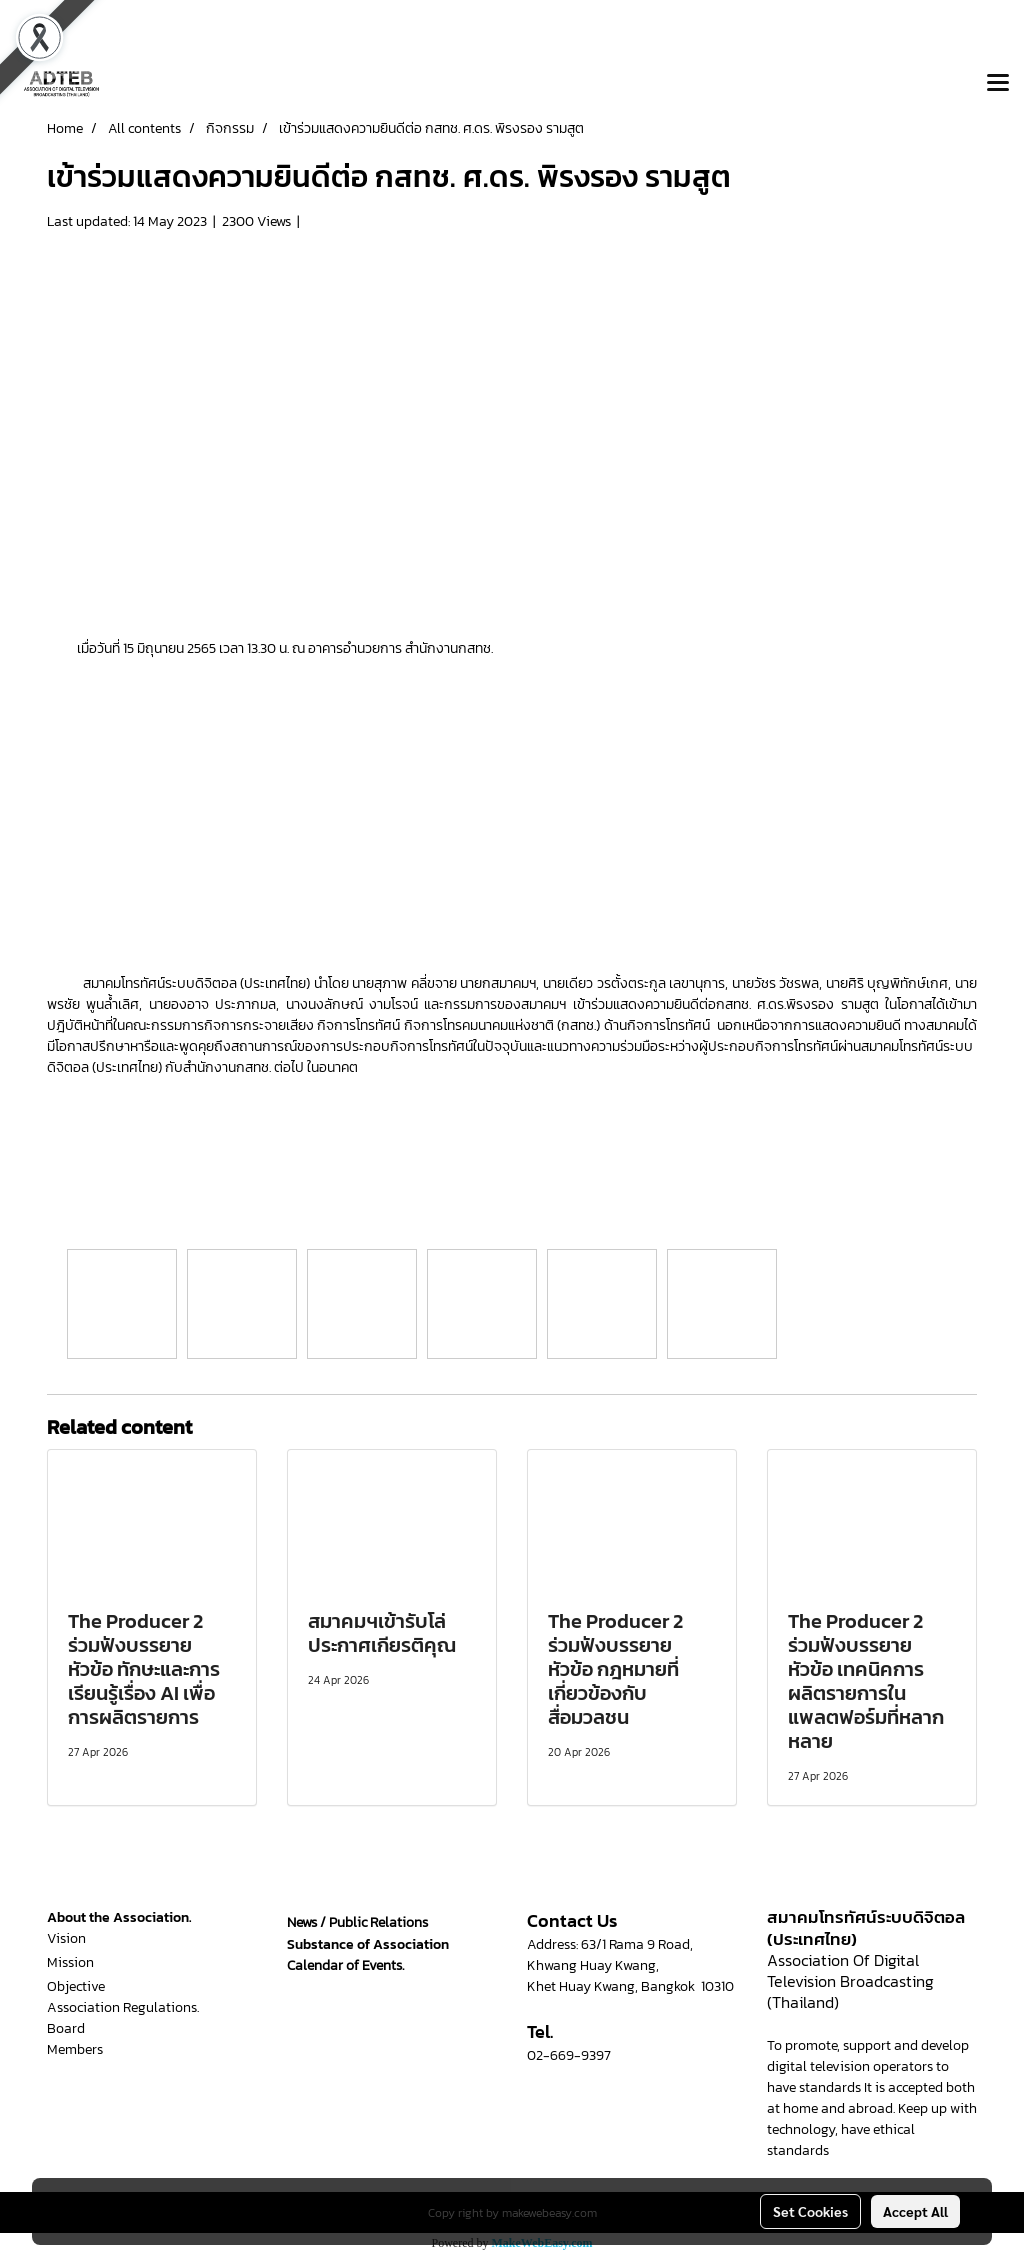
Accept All (915, 2211)
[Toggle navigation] (998, 84)
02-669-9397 (569, 2055)
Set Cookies (810, 2211)
